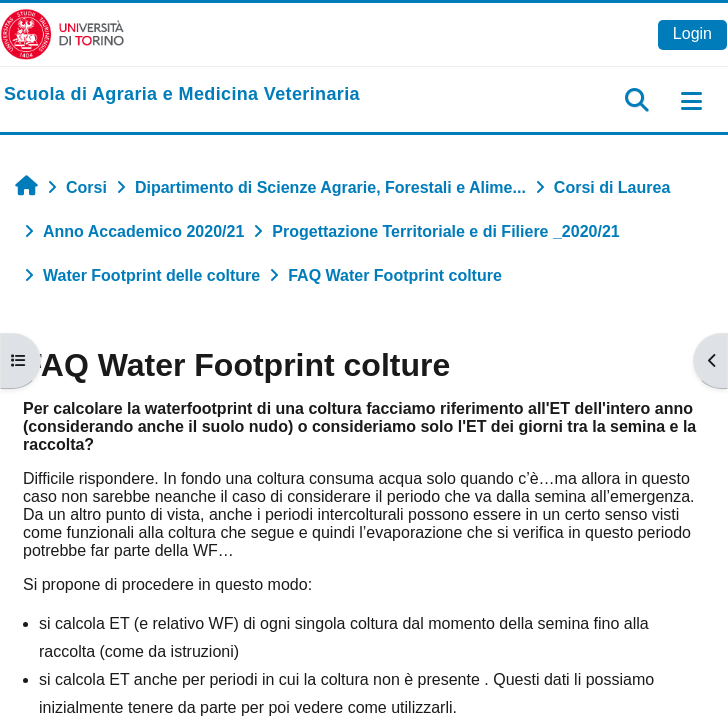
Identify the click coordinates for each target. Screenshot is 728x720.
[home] (182, 95)
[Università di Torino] (62, 33)
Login (692, 33)
